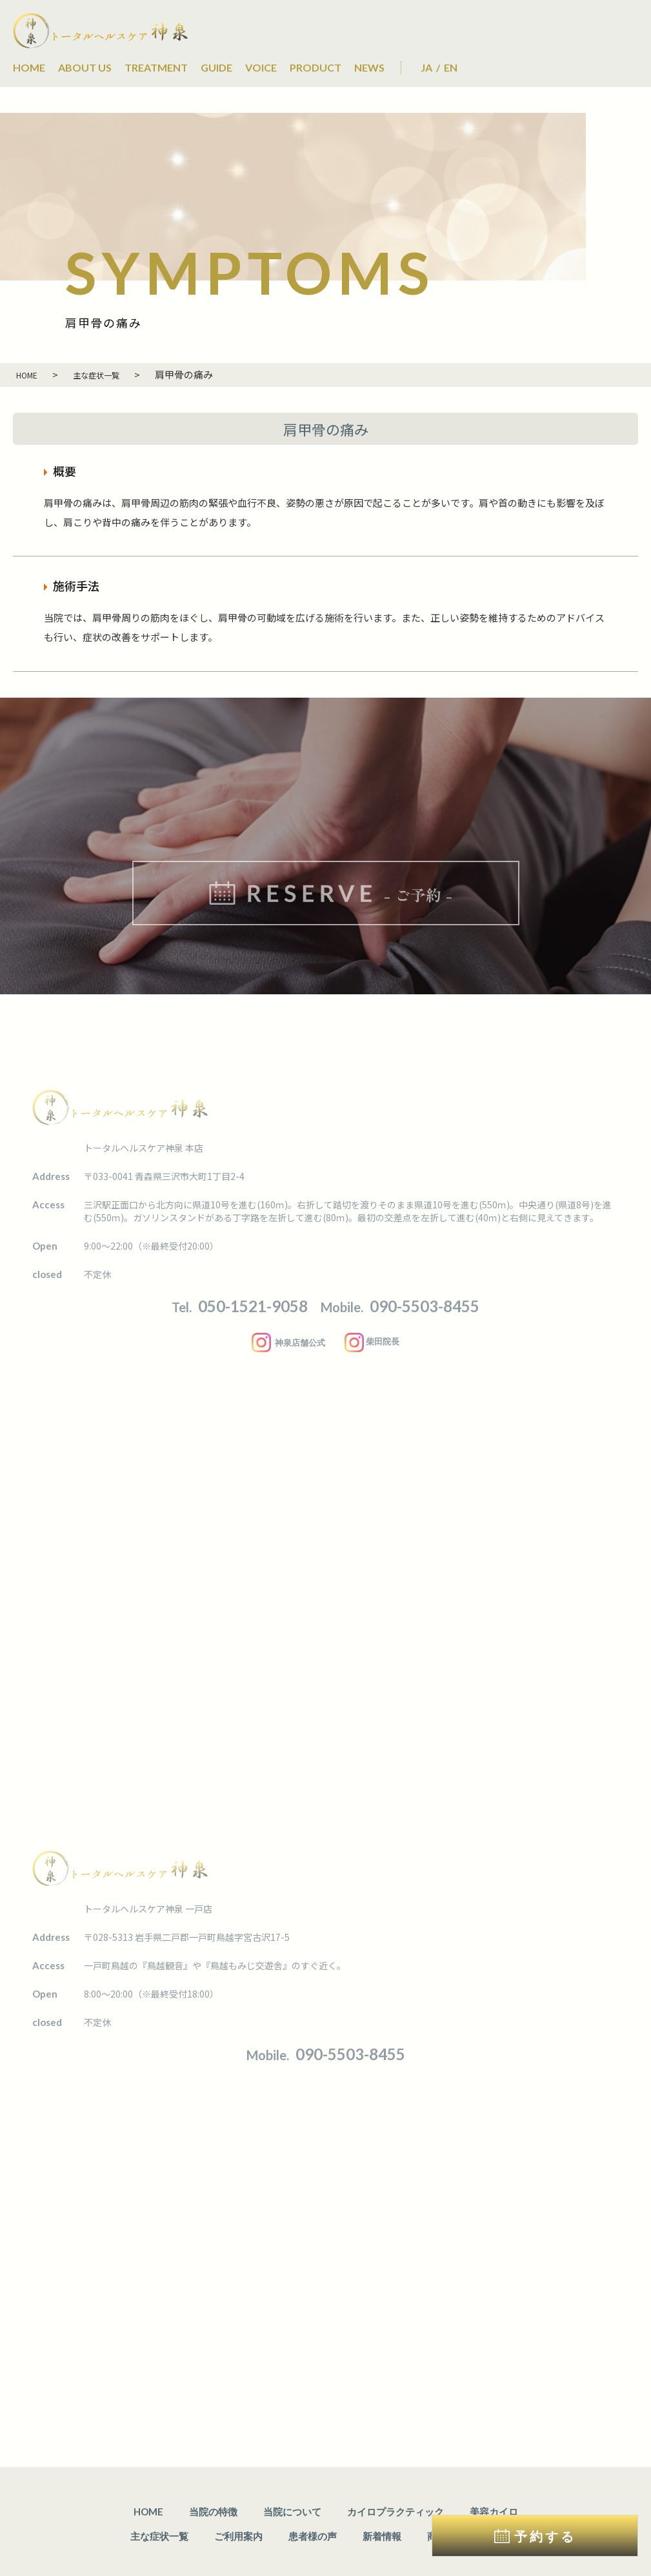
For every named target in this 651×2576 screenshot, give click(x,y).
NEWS (369, 67)
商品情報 (446, 2493)
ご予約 (506, 2493)
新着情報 (382, 2493)
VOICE (261, 67)
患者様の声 (312, 2493)
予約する (545, 2536)
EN (450, 67)
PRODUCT (315, 67)
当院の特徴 (213, 2468)
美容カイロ (494, 2468)
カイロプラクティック (395, 2468)
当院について (292, 2468)
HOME (29, 67)
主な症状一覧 (159, 2493)
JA (426, 67)
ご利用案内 (238, 2493)
